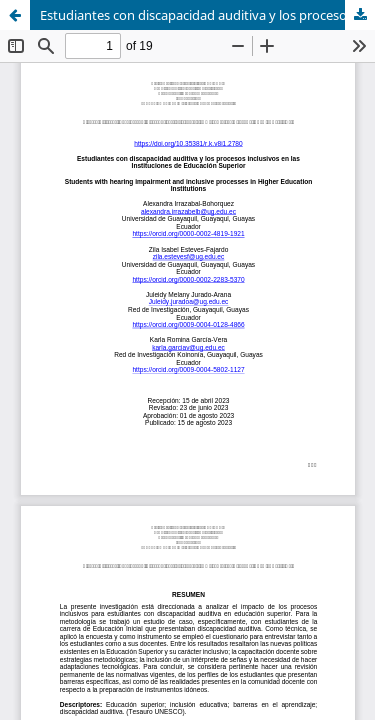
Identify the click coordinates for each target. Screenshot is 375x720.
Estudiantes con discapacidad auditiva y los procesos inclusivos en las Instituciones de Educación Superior (207, 15)
